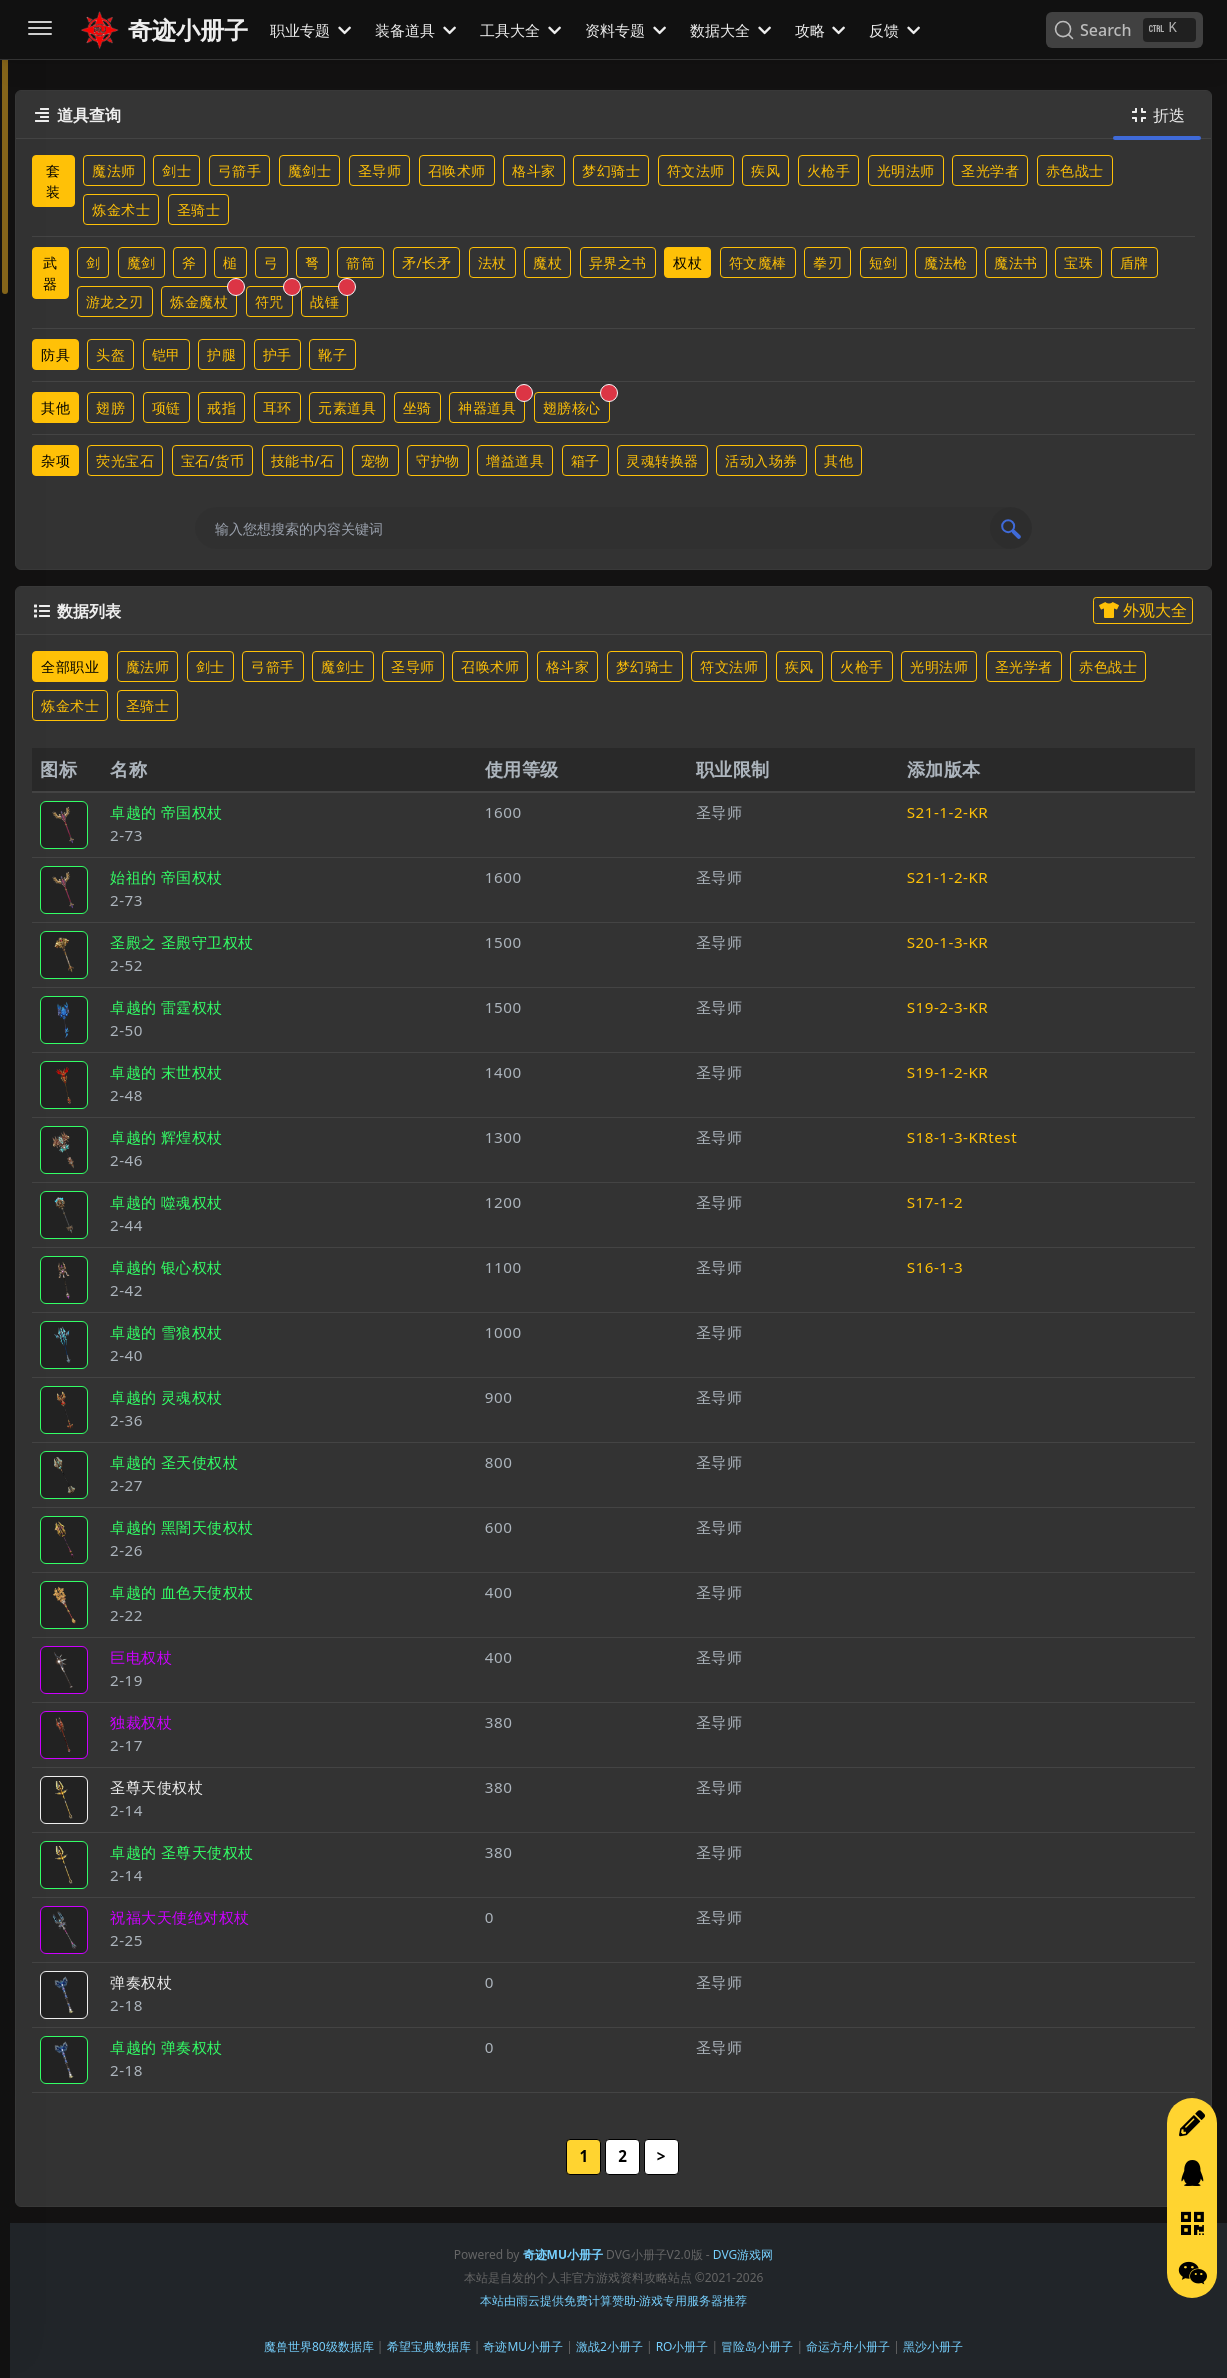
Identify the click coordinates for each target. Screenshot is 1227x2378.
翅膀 (110, 407)
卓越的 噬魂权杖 (166, 1202)
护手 (277, 354)
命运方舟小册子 (848, 2346)
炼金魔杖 (203, 298)
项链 (166, 407)
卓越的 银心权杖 (166, 1267)
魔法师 (114, 170)
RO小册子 (682, 2346)
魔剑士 (310, 170)
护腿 (221, 354)
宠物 (375, 460)
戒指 (221, 407)
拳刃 (827, 262)
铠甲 (166, 354)
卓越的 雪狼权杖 (166, 1332)
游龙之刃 (115, 301)
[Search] (1124, 30)
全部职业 (70, 666)
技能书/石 (303, 460)
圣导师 (380, 170)
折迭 (1157, 115)
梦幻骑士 (611, 170)
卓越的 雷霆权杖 (166, 1007)
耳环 (277, 407)
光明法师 (906, 170)
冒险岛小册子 (757, 2346)
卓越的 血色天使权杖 (182, 1592)
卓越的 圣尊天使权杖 (182, 1852)
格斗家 (534, 170)
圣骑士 (199, 209)
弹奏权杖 (141, 1982)
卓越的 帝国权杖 (166, 812)
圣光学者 (990, 170)
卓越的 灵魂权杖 (166, 1397)
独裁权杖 (141, 1722)
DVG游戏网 (743, 2254)
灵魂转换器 (662, 460)
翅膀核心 (576, 404)
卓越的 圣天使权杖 (174, 1462)
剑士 (176, 170)
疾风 (765, 170)
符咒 (274, 298)
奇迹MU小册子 (523, 2346)
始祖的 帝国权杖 (166, 877)
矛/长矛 (426, 262)
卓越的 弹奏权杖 (166, 2047)
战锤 (329, 298)
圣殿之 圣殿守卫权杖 (182, 942)
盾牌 (1134, 262)
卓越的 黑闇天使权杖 (182, 1527)
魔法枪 (946, 262)
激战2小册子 (609, 2346)
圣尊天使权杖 (156, 1787)
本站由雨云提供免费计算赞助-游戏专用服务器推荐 (614, 2300)
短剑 (883, 262)
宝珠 (1078, 262)
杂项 (55, 460)
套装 (53, 181)
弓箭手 (240, 170)
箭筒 (360, 262)
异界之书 (618, 262)
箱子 (585, 460)
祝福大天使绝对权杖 (180, 1917)
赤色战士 (1075, 170)
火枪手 (829, 170)
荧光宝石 (125, 460)
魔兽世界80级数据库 (319, 2346)
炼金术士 (121, 209)
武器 (50, 273)
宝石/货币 (213, 460)
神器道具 (491, 404)
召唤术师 (457, 170)
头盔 (110, 354)
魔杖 (547, 262)
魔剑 (141, 262)
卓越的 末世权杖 (166, 1072)
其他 (55, 407)
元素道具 (347, 407)
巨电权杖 (141, 1657)
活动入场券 (761, 460)
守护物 (438, 460)
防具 (55, 354)
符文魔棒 (758, 262)
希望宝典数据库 (429, 2346)
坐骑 (417, 407)
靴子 (332, 354)
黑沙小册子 (933, 2346)
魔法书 (1016, 262)
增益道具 (515, 460)
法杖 (492, 262)
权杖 (687, 262)
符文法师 (696, 170)
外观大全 (1143, 610)
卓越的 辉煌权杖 (166, 1137)
